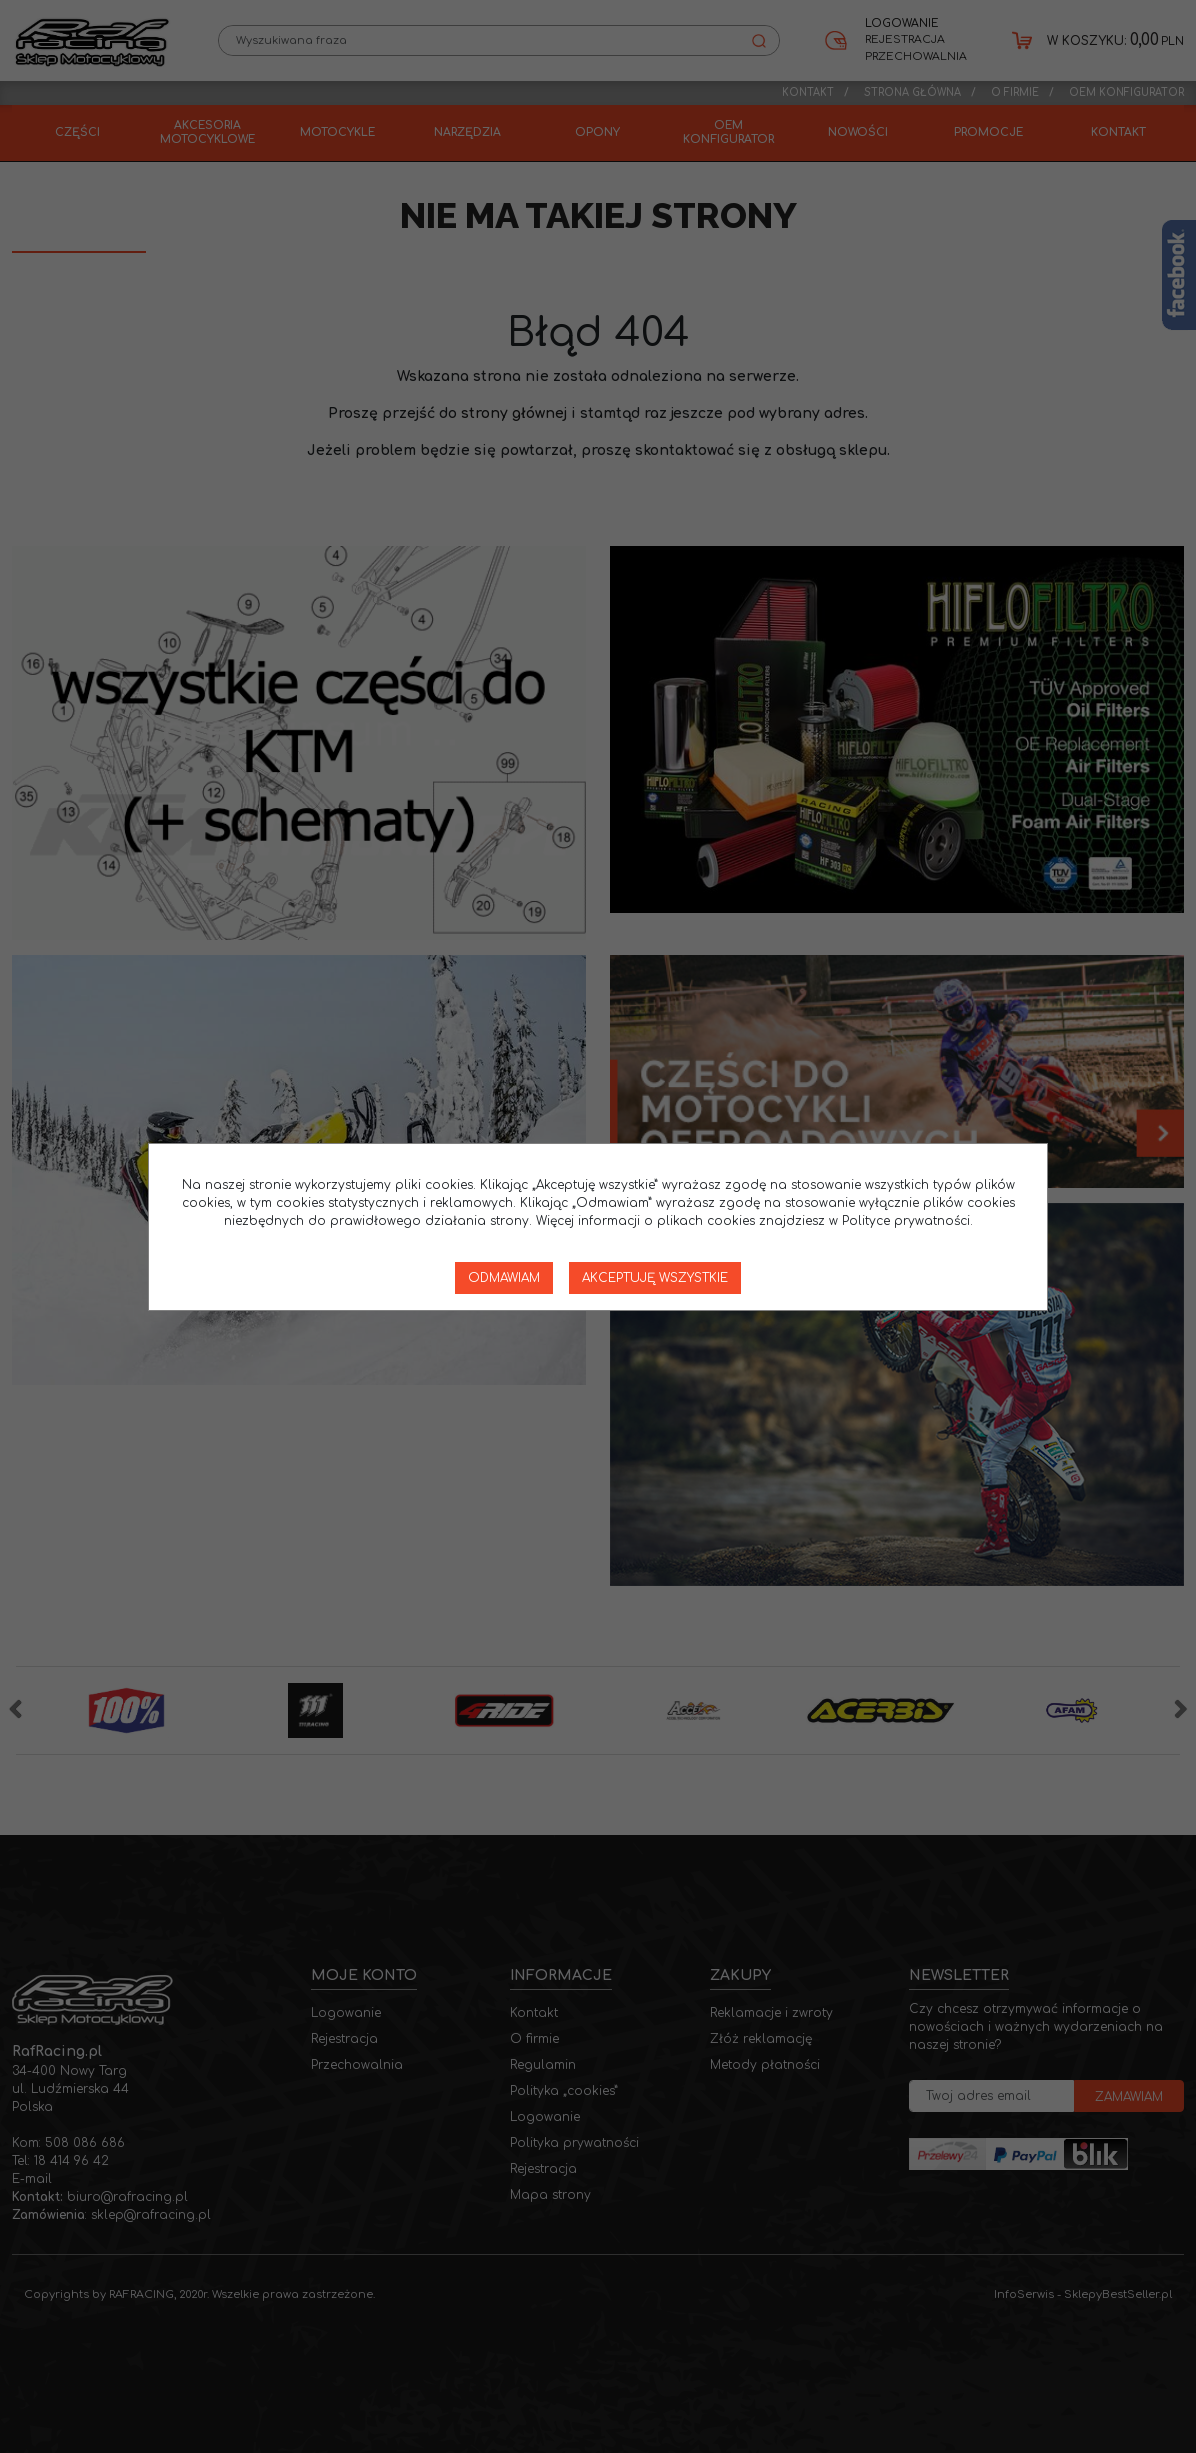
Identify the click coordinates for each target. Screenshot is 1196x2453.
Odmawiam (504, 1278)
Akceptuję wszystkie (655, 1278)
